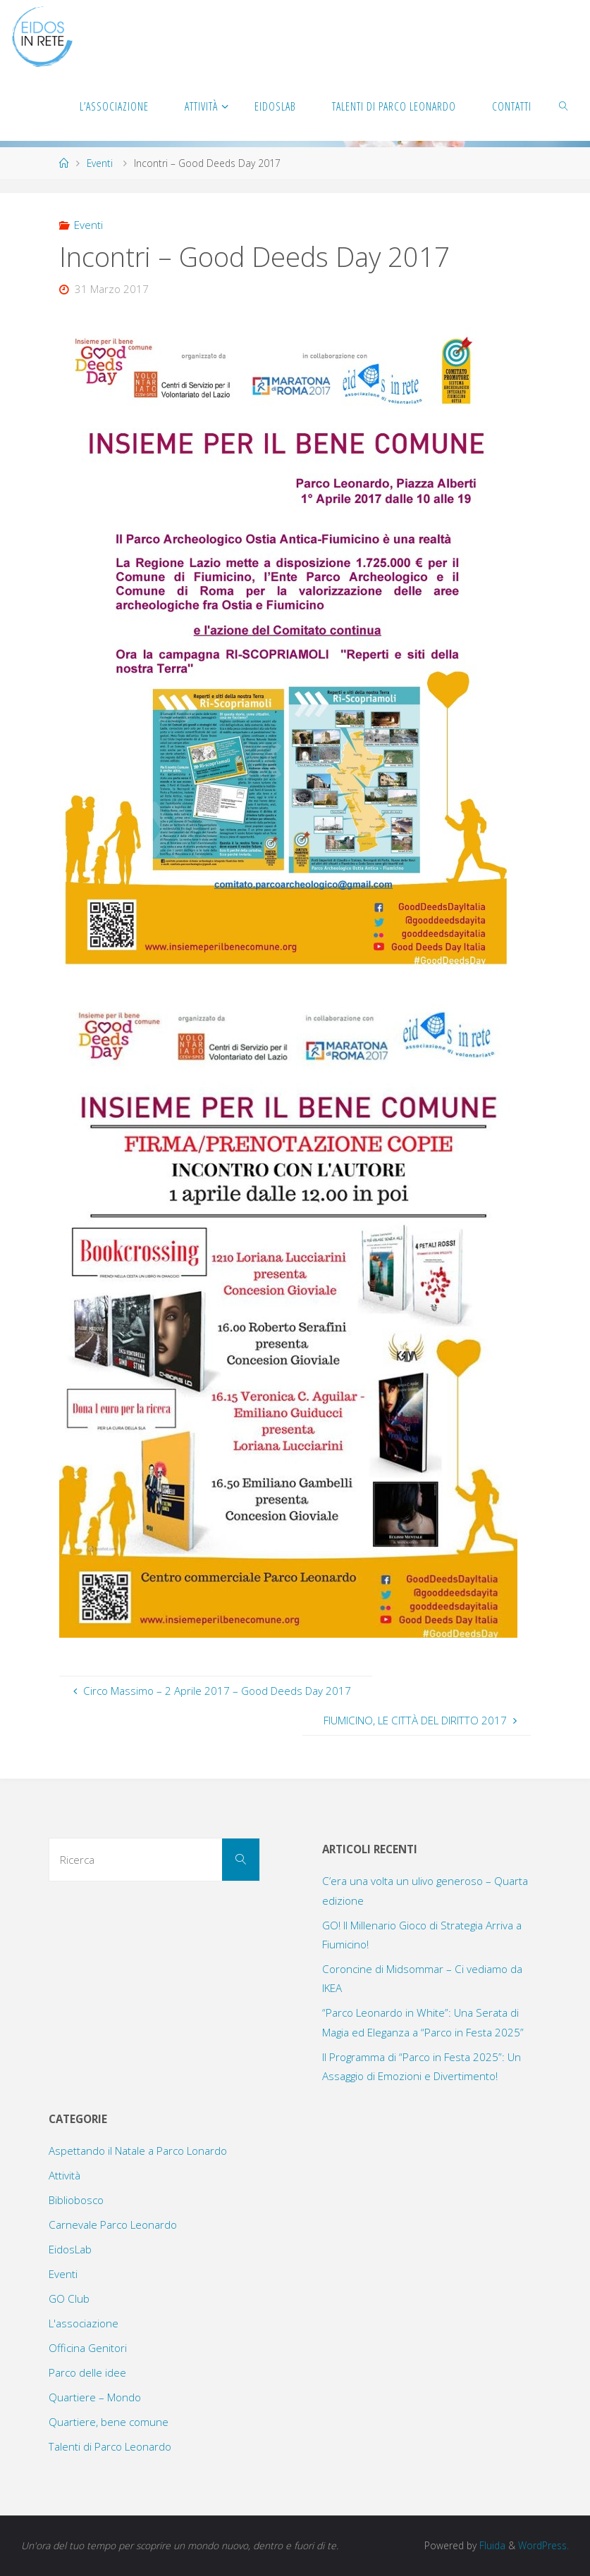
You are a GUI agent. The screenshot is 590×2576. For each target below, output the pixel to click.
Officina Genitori (88, 2348)
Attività (64, 2175)
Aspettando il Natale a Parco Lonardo (138, 2150)
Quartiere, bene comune (108, 2422)
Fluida (491, 2545)
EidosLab (70, 2249)
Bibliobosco (76, 2200)
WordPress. (543, 2545)
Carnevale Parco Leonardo (113, 2224)
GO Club (69, 2298)
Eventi (100, 163)
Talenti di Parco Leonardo (110, 2446)
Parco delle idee (87, 2372)
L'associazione (83, 2323)
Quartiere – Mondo (95, 2397)
